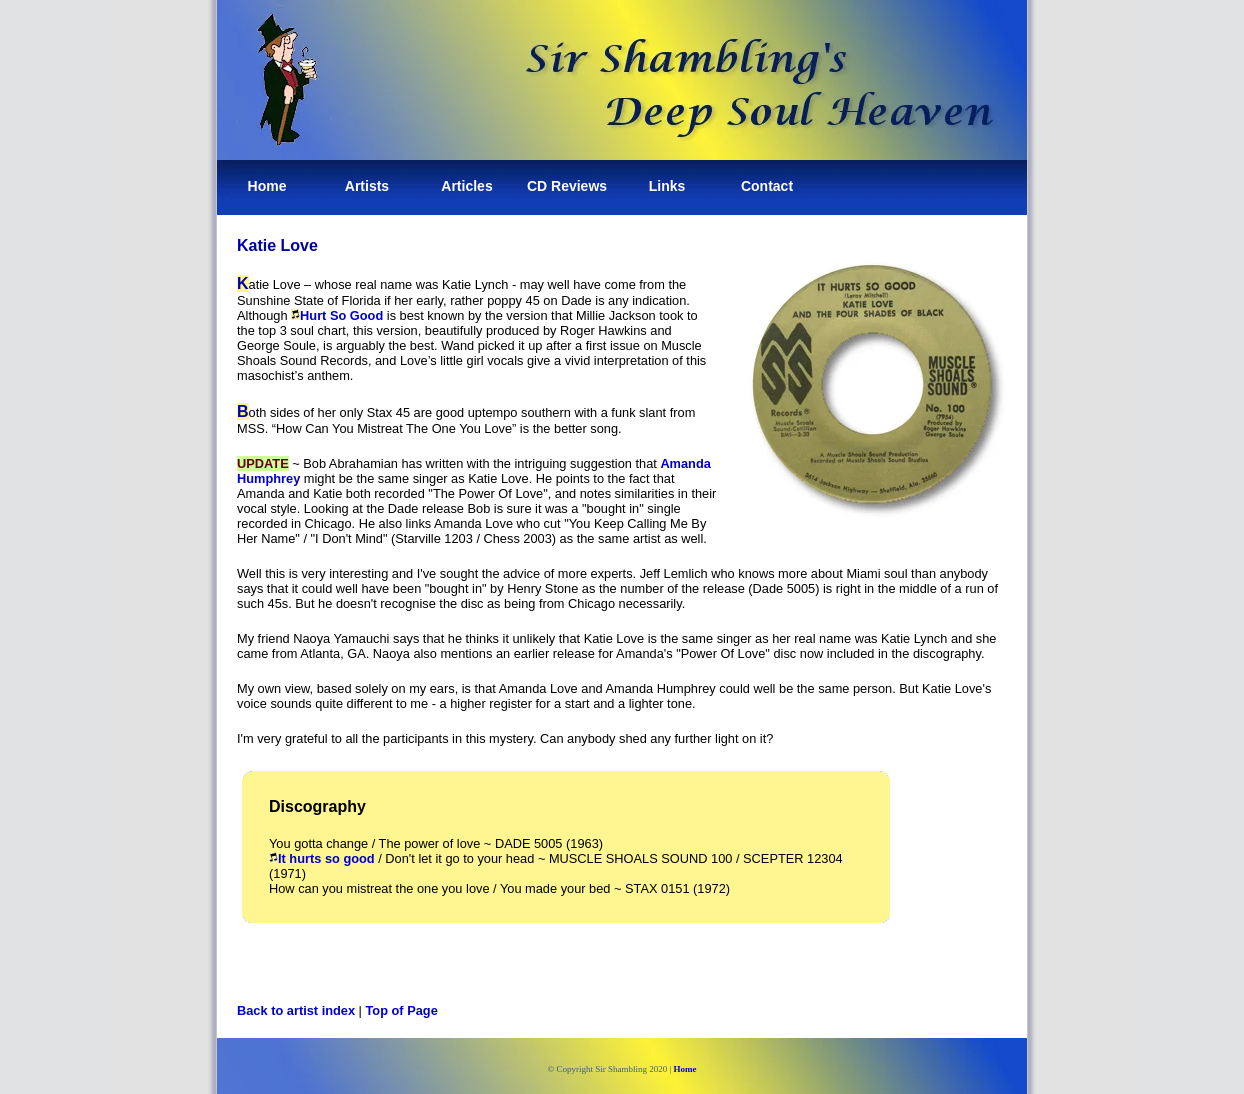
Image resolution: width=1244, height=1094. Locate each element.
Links (667, 186)
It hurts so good (322, 858)
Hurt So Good (341, 315)
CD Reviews (567, 186)
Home (267, 186)
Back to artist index (296, 1010)
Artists (367, 186)
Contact (767, 186)
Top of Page (402, 1010)
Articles (466, 186)
